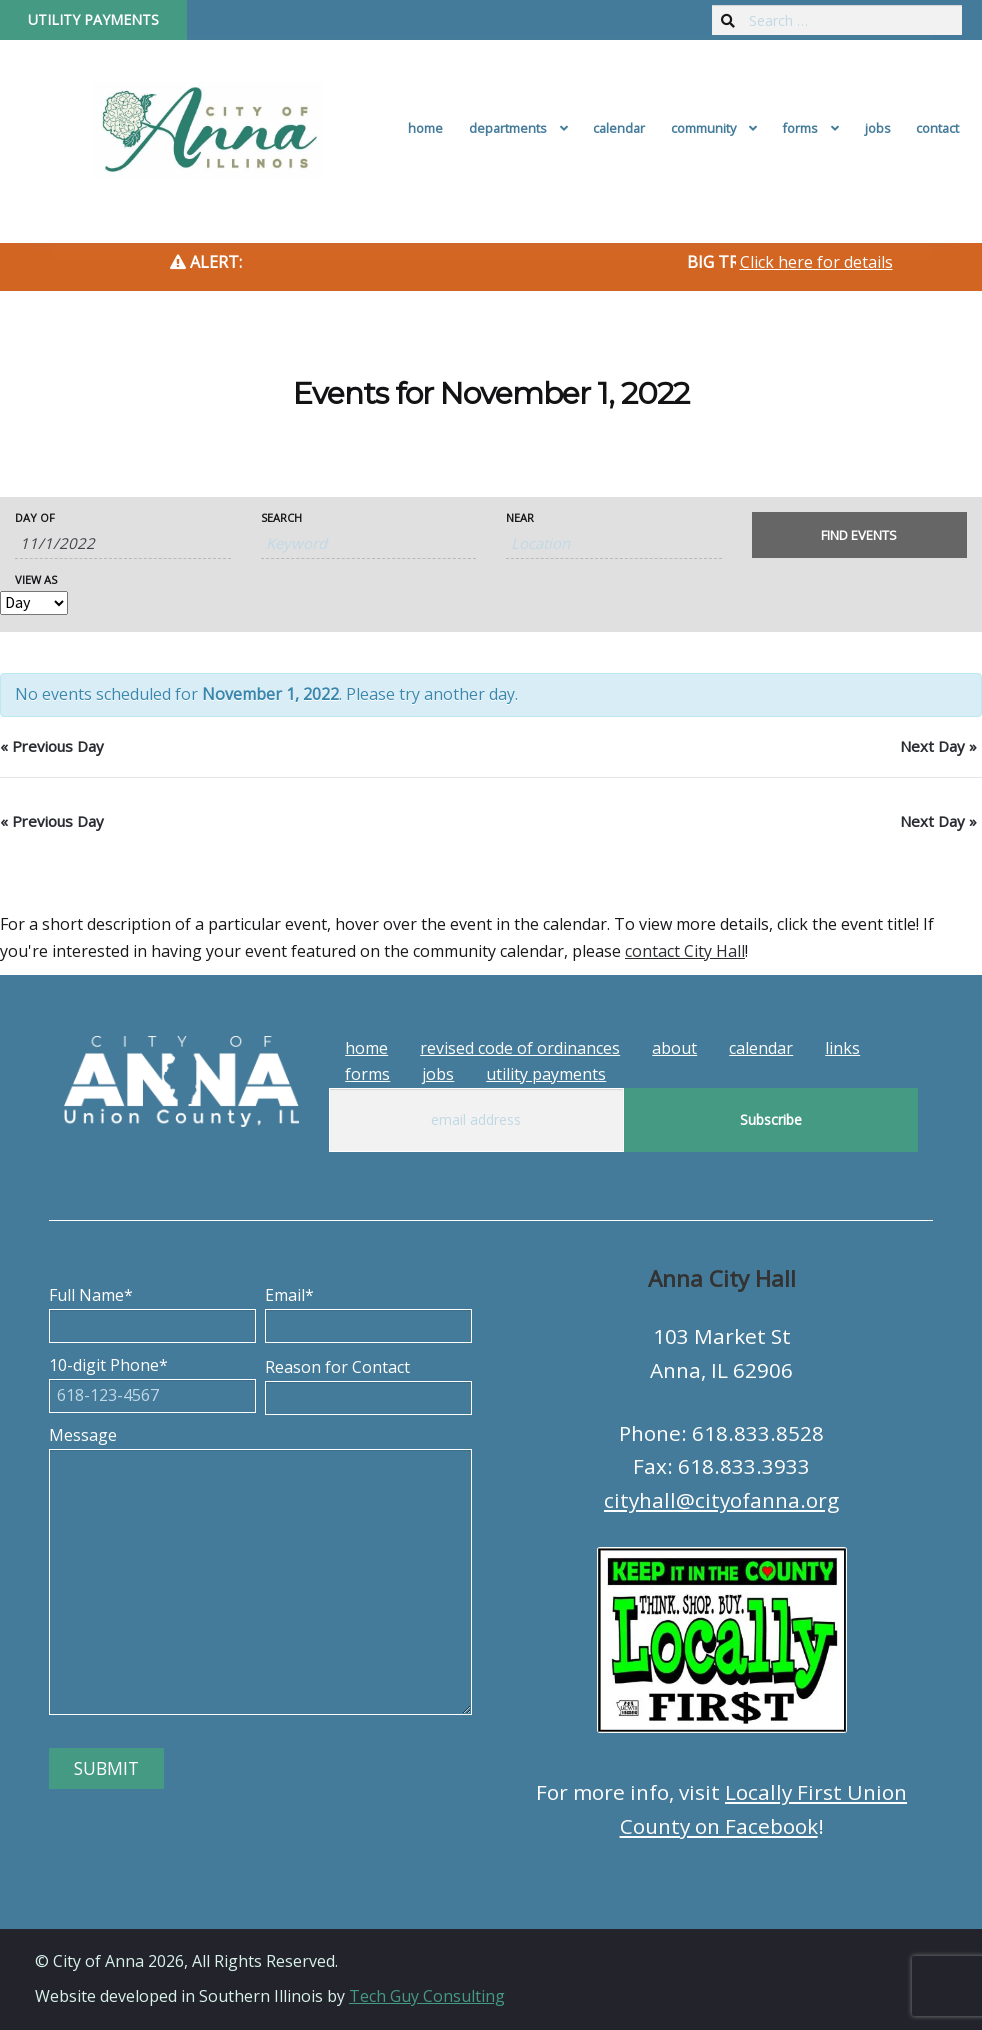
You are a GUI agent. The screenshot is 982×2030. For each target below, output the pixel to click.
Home (425, 128)
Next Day (938, 746)
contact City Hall (685, 951)
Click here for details (816, 262)
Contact (937, 128)
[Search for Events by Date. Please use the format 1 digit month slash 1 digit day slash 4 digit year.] (123, 543)
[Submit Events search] (860, 535)
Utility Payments (93, 19)
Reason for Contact (368, 1382)
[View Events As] (34, 603)
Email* (368, 1310)
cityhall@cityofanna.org (721, 1500)
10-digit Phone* (152, 1380)
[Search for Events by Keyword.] (369, 543)
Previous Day (52, 746)
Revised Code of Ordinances (520, 1048)
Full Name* (152, 1310)
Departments (508, 128)
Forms (800, 128)
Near (520, 517)
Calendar (619, 128)
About (674, 1048)
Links (842, 1048)
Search (281, 517)
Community (703, 128)
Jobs (878, 128)
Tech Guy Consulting (427, 1996)
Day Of (35, 517)
